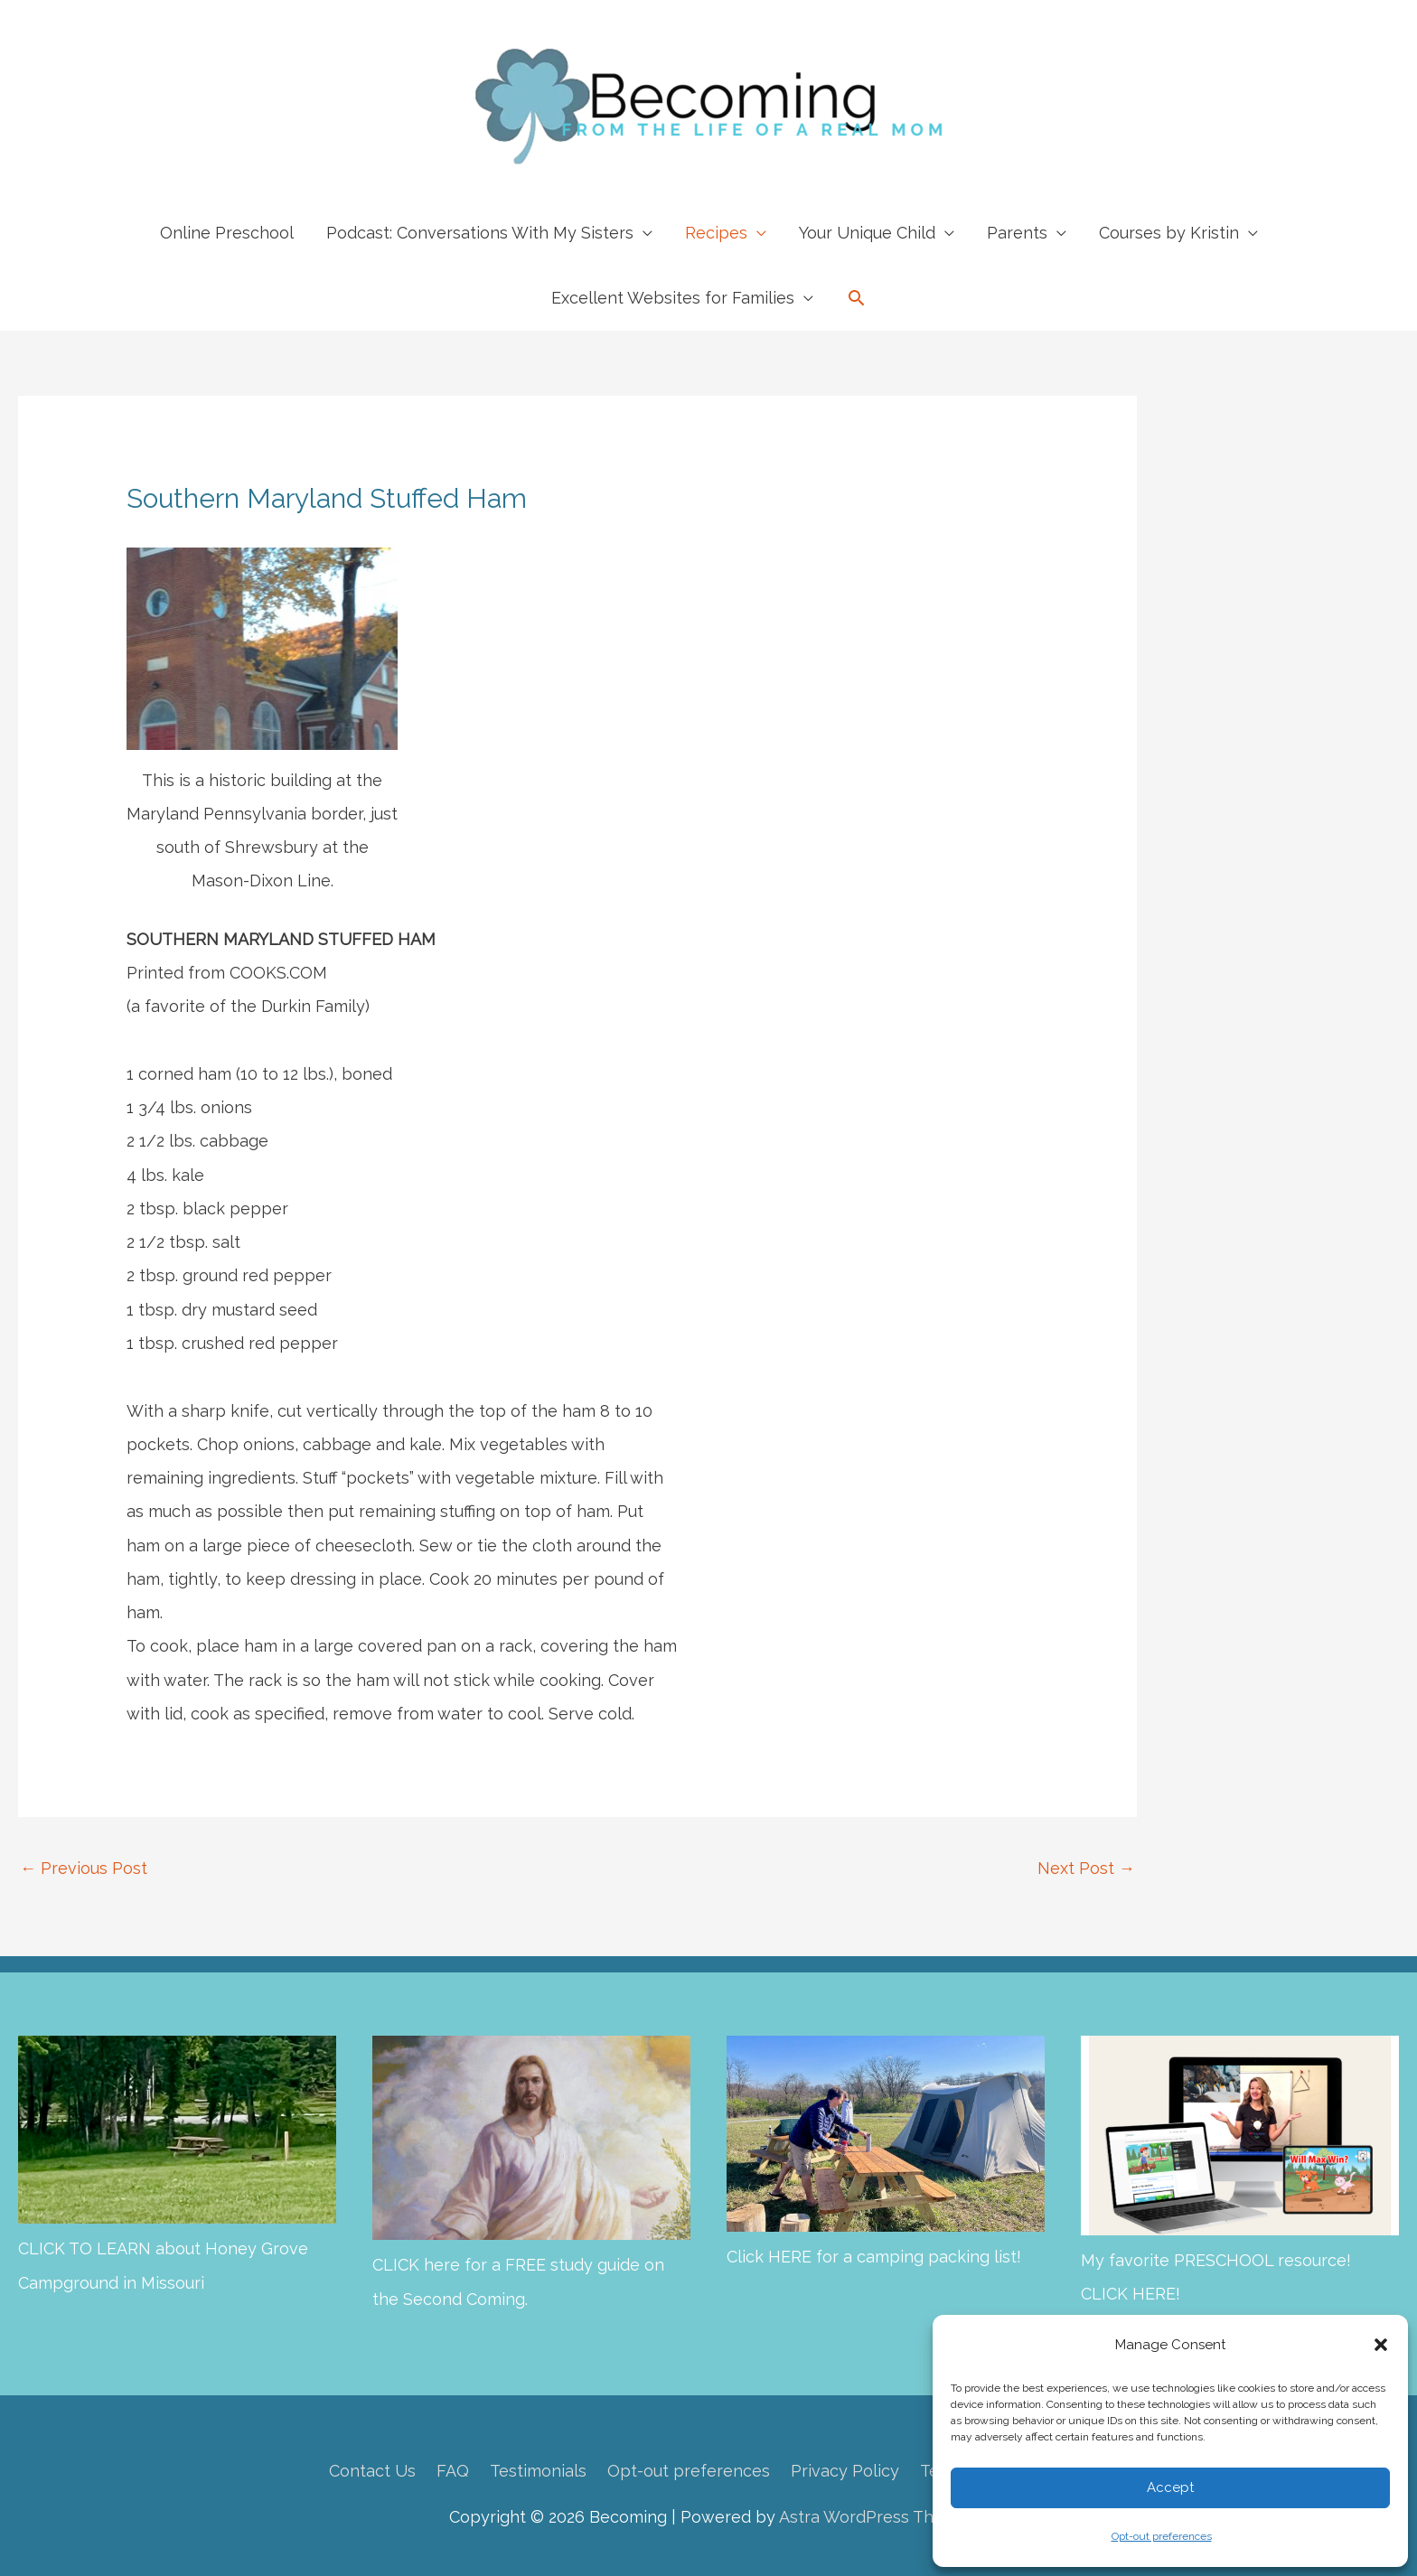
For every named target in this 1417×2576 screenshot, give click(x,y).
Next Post (1086, 1868)
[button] (1381, 2345)
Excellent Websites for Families (672, 297)
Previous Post (83, 1868)
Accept (1170, 2487)
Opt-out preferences (1162, 2536)
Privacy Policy (845, 2470)
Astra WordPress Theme (873, 2516)
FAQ (452, 2470)
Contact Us (372, 2470)
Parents (1017, 232)
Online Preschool (227, 232)
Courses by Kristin (1169, 232)
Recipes (716, 232)
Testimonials (538, 2470)
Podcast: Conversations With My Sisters (479, 232)
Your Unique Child (867, 232)
